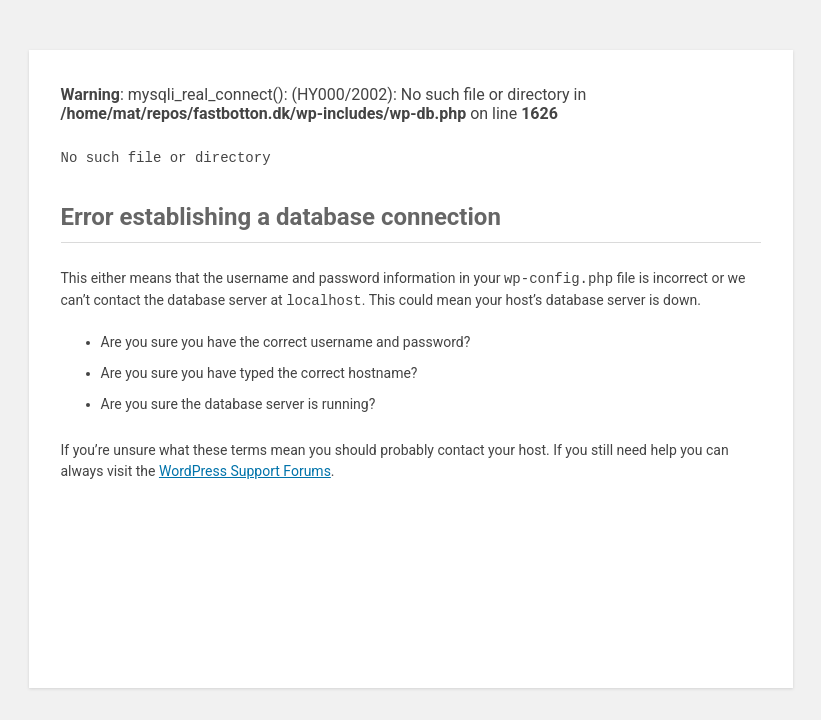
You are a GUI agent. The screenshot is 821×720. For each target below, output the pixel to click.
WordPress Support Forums (245, 471)
